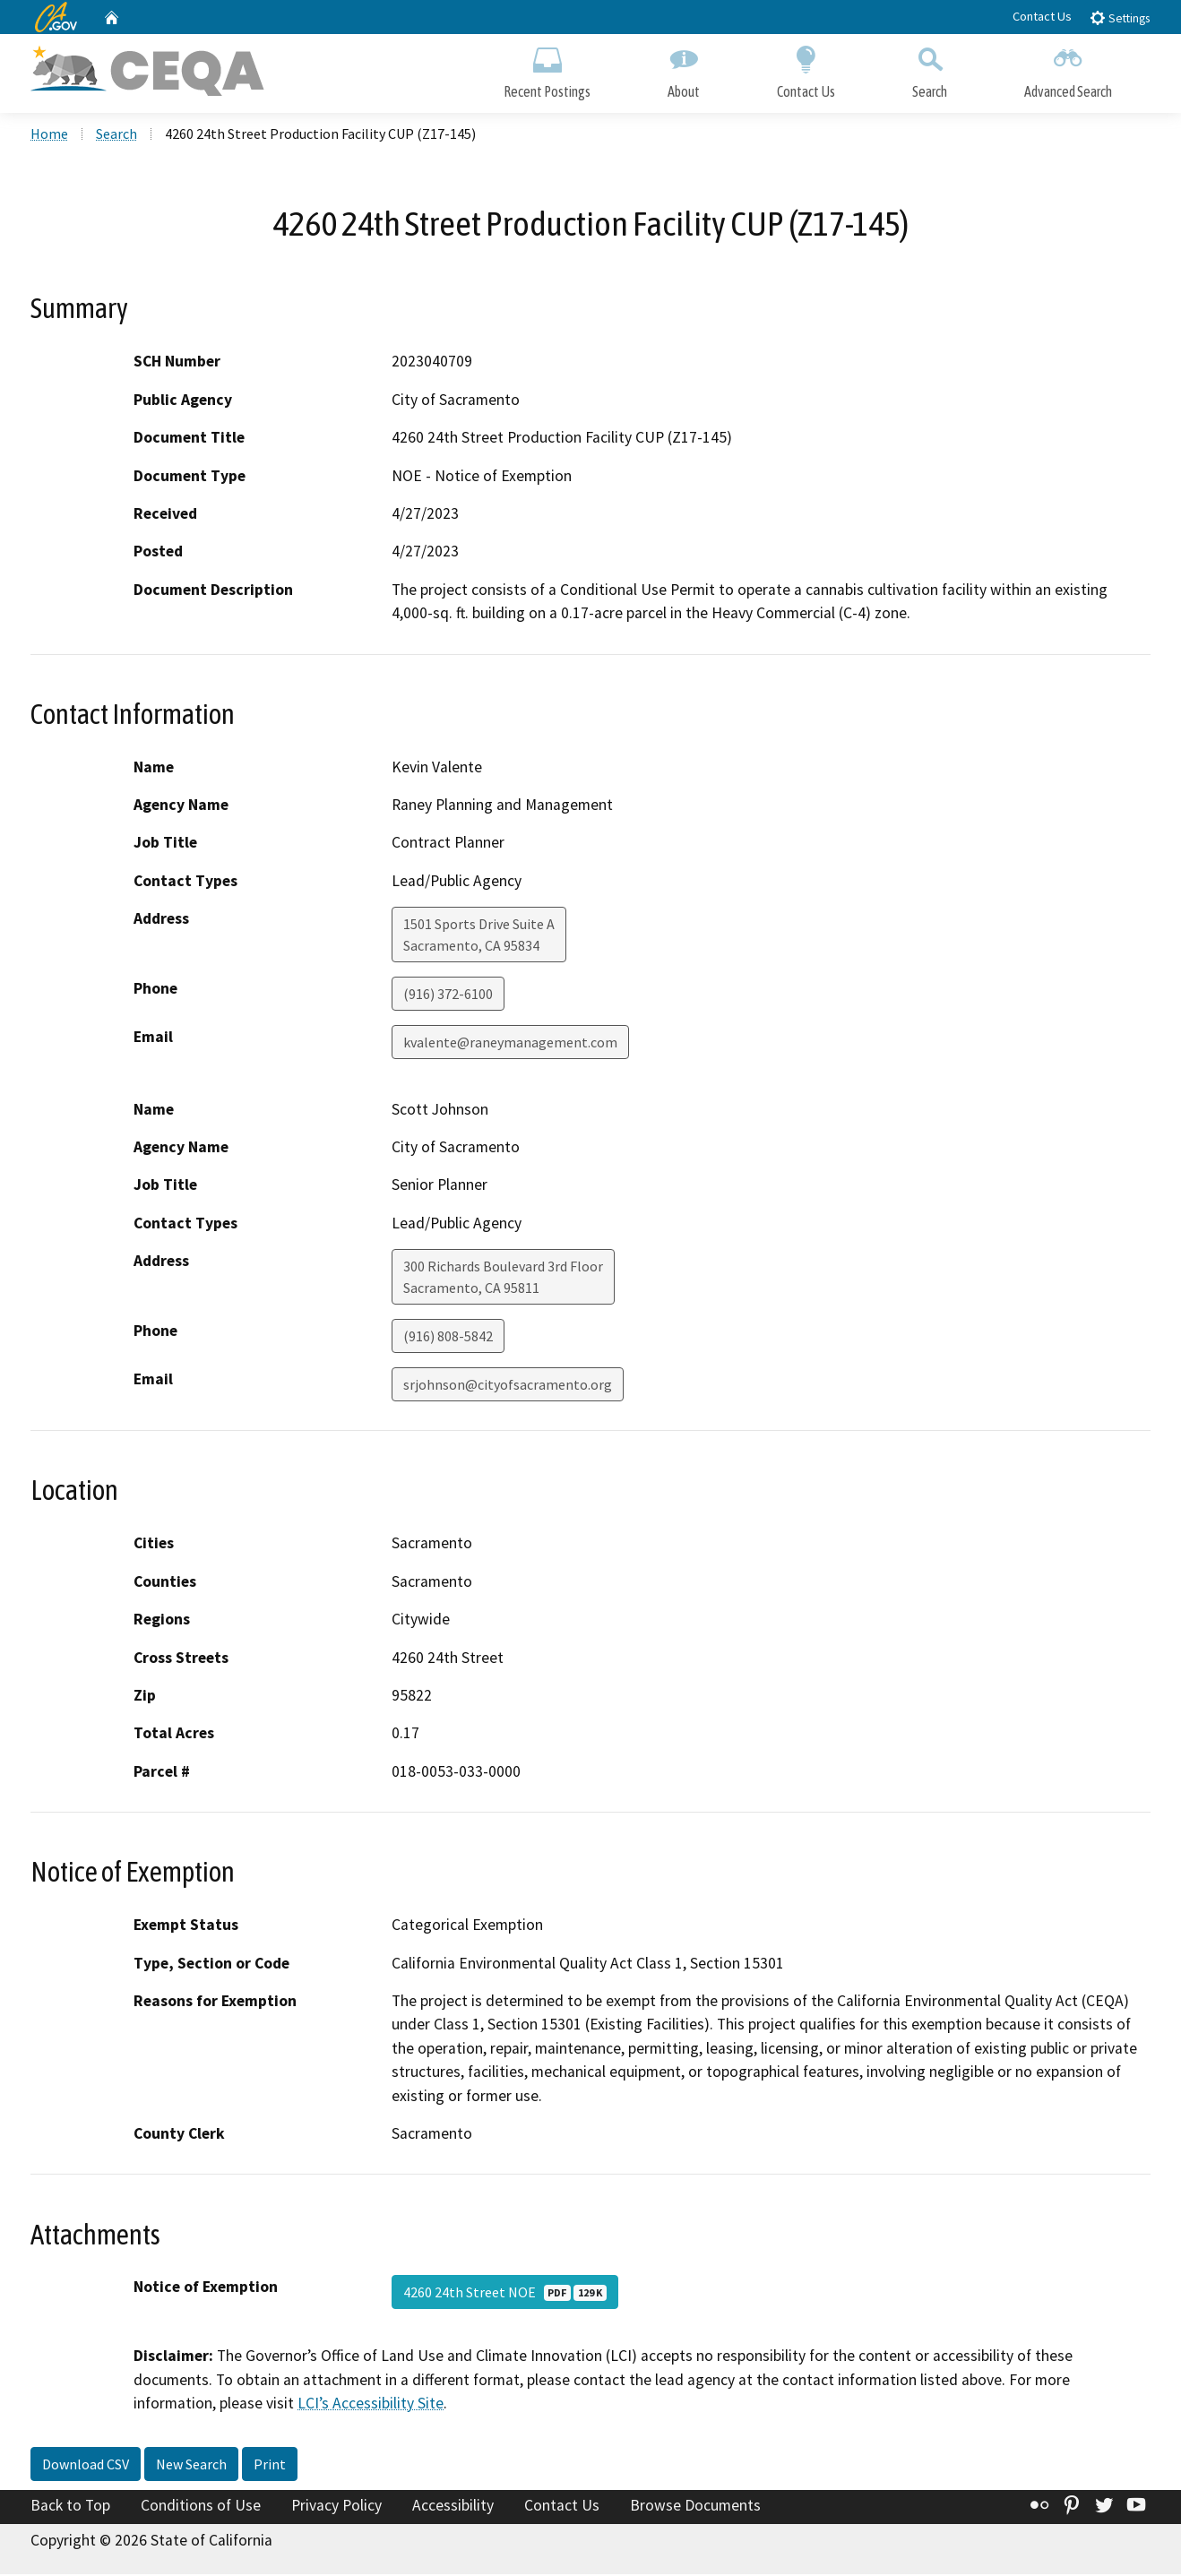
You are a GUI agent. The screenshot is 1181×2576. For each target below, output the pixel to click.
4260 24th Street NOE (505, 2295)
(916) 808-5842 (448, 1339)
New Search (191, 2466)
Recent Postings (547, 69)
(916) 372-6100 (448, 996)
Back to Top (70, 2507)
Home (49, 135)
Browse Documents (695, 2507)
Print (270, 2466)
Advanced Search (1068, 69)
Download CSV (85, 2466)
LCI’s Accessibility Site (370, 2406)
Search (929, 69)
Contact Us (1042, 16)
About (684, 69)
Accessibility (453, 2507)
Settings (1120, 17)
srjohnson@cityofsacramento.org (507, 1387)
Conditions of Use (201, 2507)
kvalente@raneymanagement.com (510, 1045)
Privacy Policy (336, 2507)
